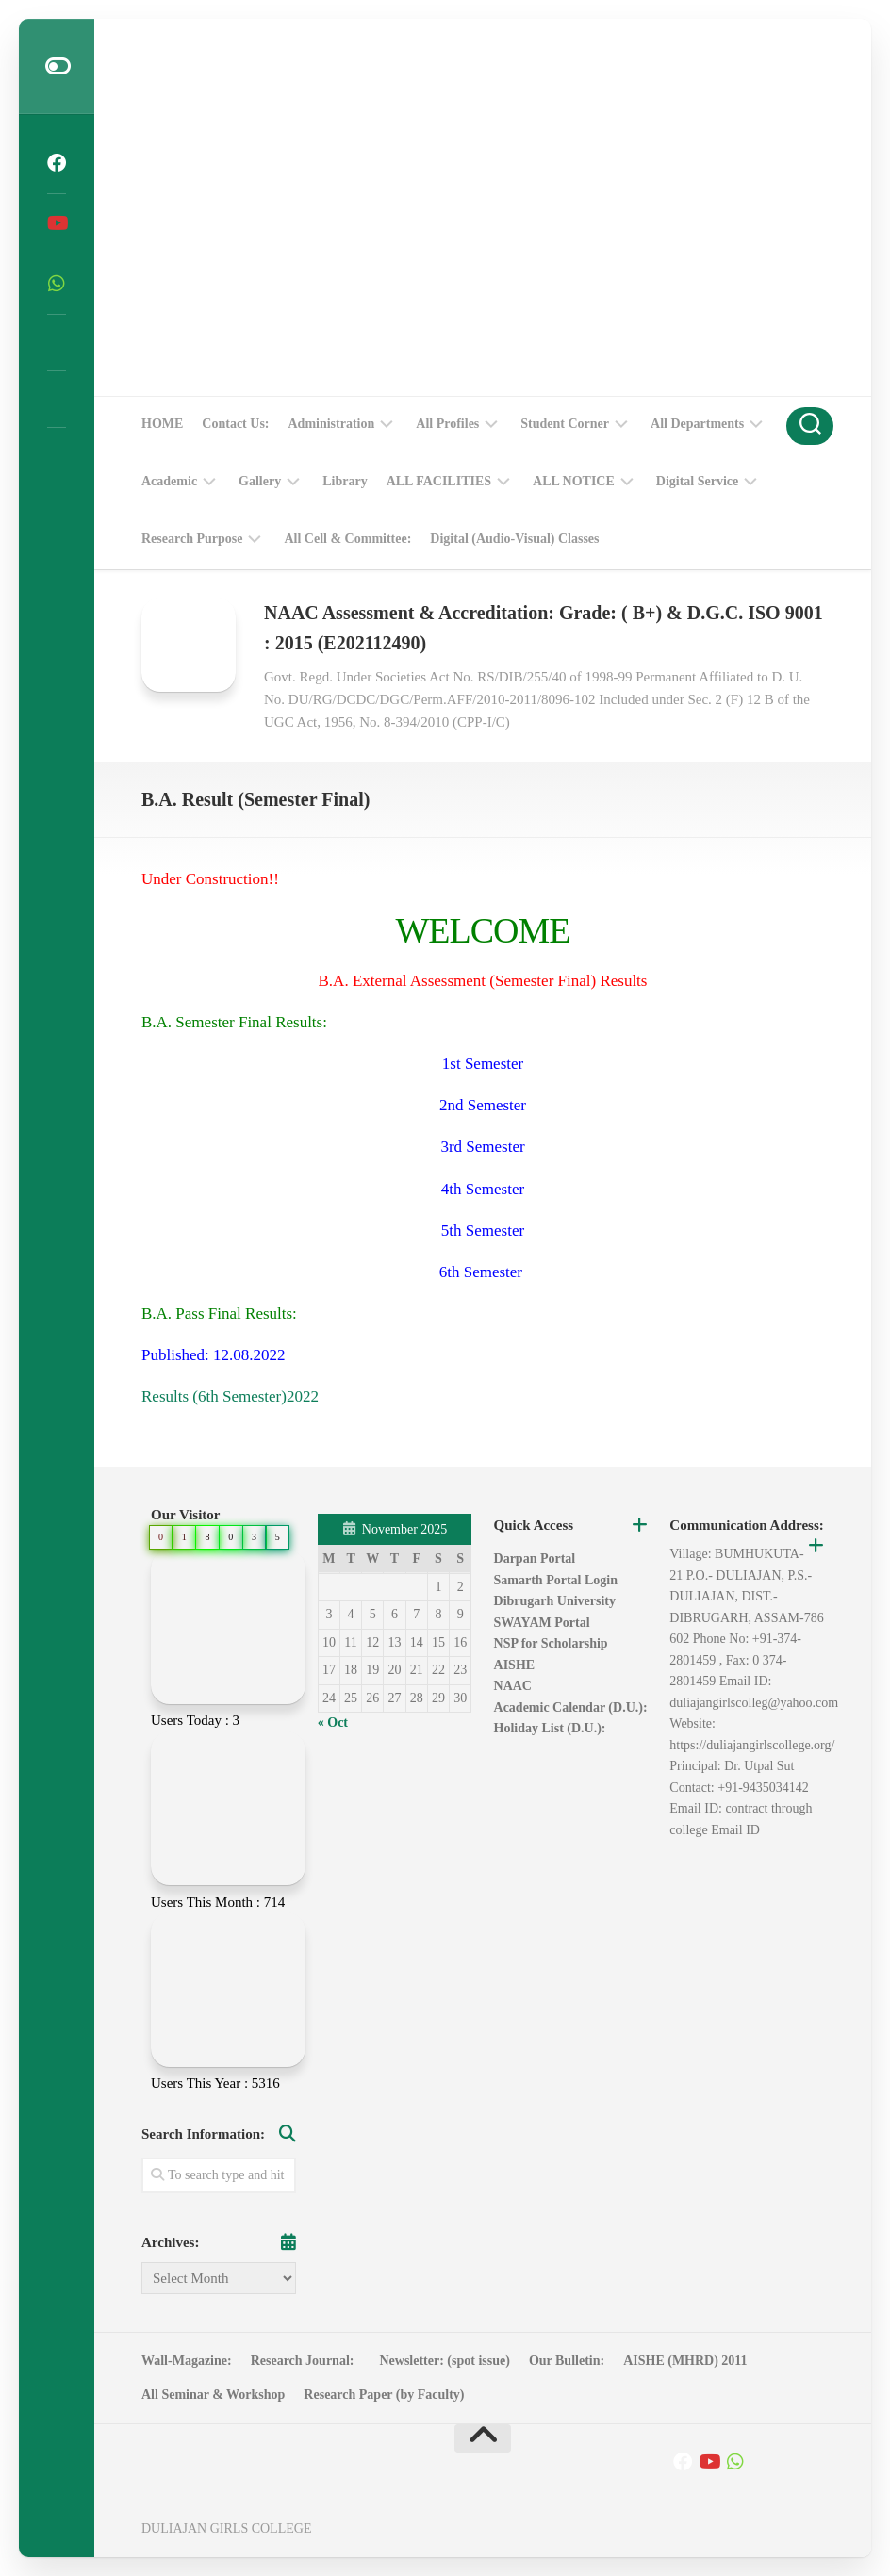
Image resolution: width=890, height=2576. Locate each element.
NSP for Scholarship (551, 1643)
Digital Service (697, 481)
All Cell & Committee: (347, 539)
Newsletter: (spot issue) (444, 2361)
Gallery (260, 481)
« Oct (333, 1722)
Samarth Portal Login (556, 1580)
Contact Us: (235, 424)
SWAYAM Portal (542, 1623)
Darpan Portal (535, 1558)
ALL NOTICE (574, 481)
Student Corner (564, 424)
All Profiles (447, 424)
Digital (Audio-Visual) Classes (514, 539)
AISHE (515, 1665)
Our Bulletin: (566, 2361)
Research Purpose (191, 539)
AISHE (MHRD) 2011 (685, 2361)
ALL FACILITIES (439, 481)
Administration (331, 424)
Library (344, 481)
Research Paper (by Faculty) (384, 2394)
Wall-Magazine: (186, 2361)
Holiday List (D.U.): (550, 1728)
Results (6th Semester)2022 (230, 1396)
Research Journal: (306, 2361)
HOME (162, 424)
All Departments (697, 424)
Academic (169, 481)
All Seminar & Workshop (213, 2394)
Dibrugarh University (555, 1601)
